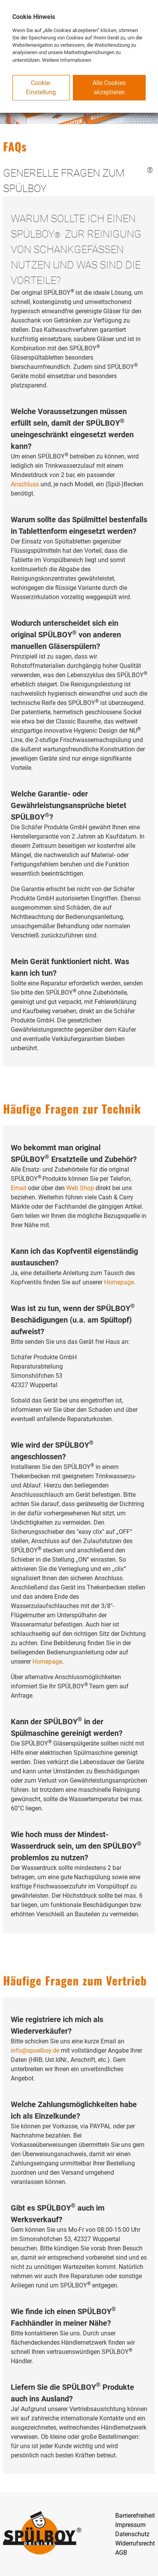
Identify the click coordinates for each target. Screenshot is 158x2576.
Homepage (119, 1282)
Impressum (130, 2524)
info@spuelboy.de (35, 2050)
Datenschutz (132, 2534)
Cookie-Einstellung (41, 87)
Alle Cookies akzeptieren (109, 87)
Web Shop (80, 1188)
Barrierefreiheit (135, 2515)
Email (18, 1188)
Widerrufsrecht (135, 2543)
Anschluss (25, 484)
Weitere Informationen (66, 60)
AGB (121, 2552)
